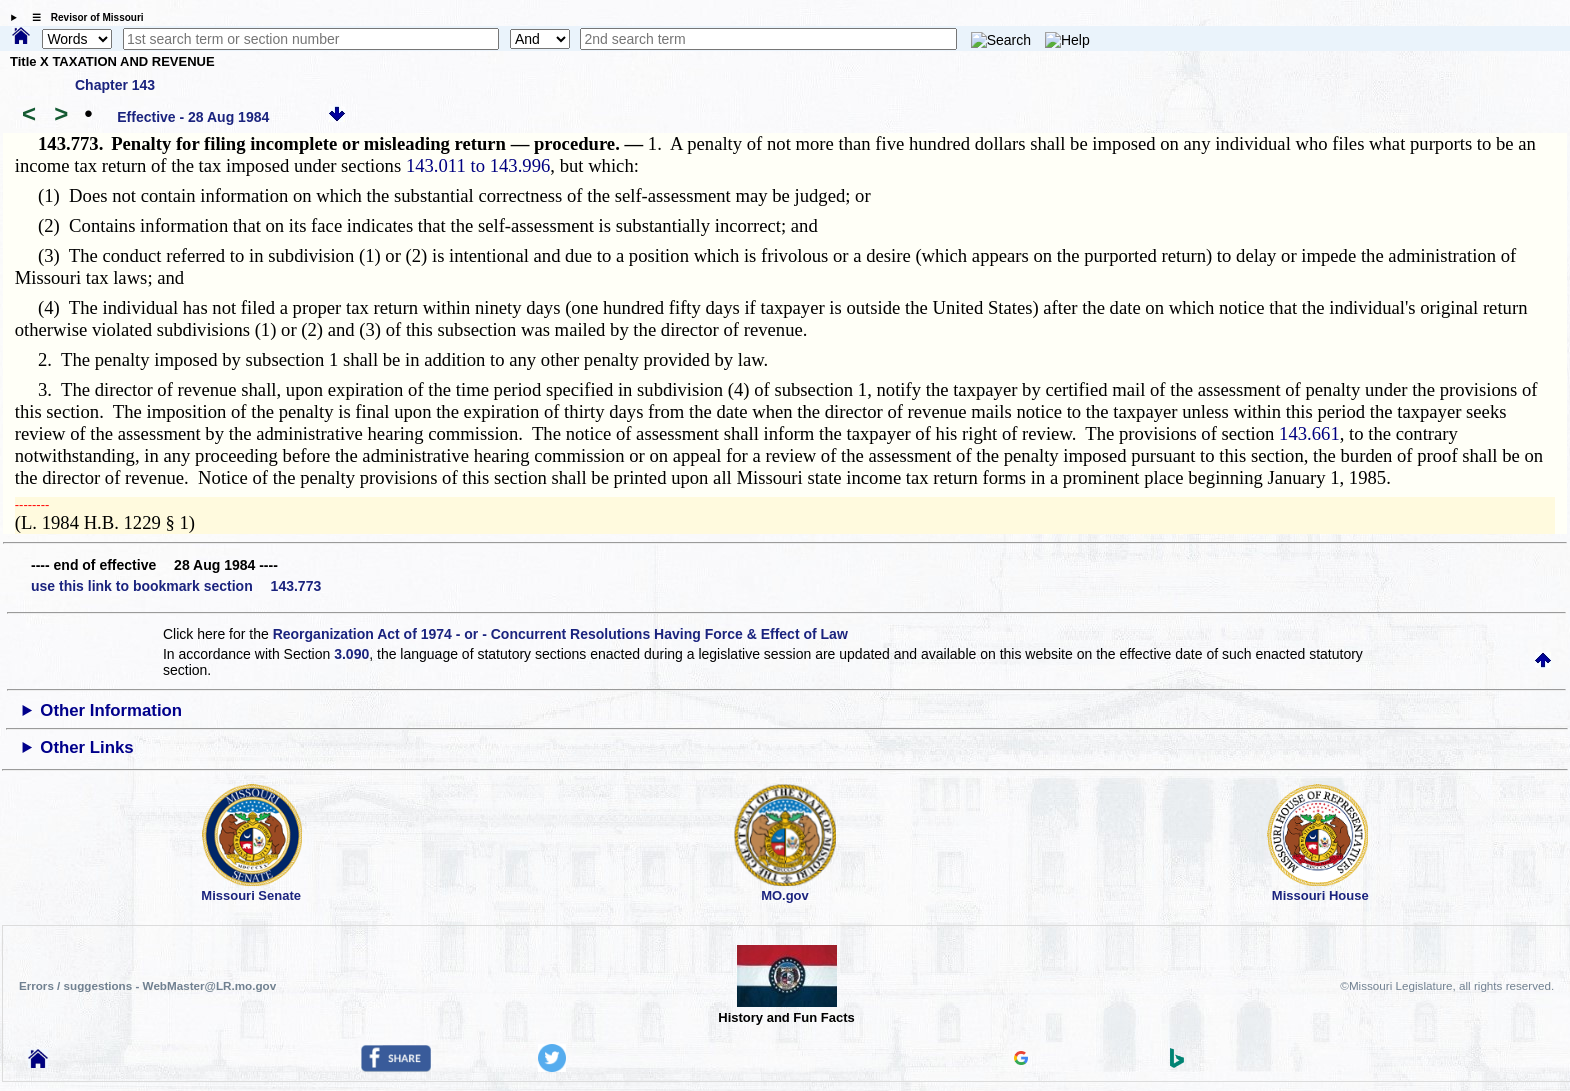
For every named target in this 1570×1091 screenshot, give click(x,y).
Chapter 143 (115, 85)
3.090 (351, 654)
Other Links (86, 747)
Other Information (111, 710)
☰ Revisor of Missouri (83, 17)
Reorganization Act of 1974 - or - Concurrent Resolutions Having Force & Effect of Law (560, 634)
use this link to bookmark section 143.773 (176, 586)
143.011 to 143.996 (478, 165)
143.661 (1309, 433)
